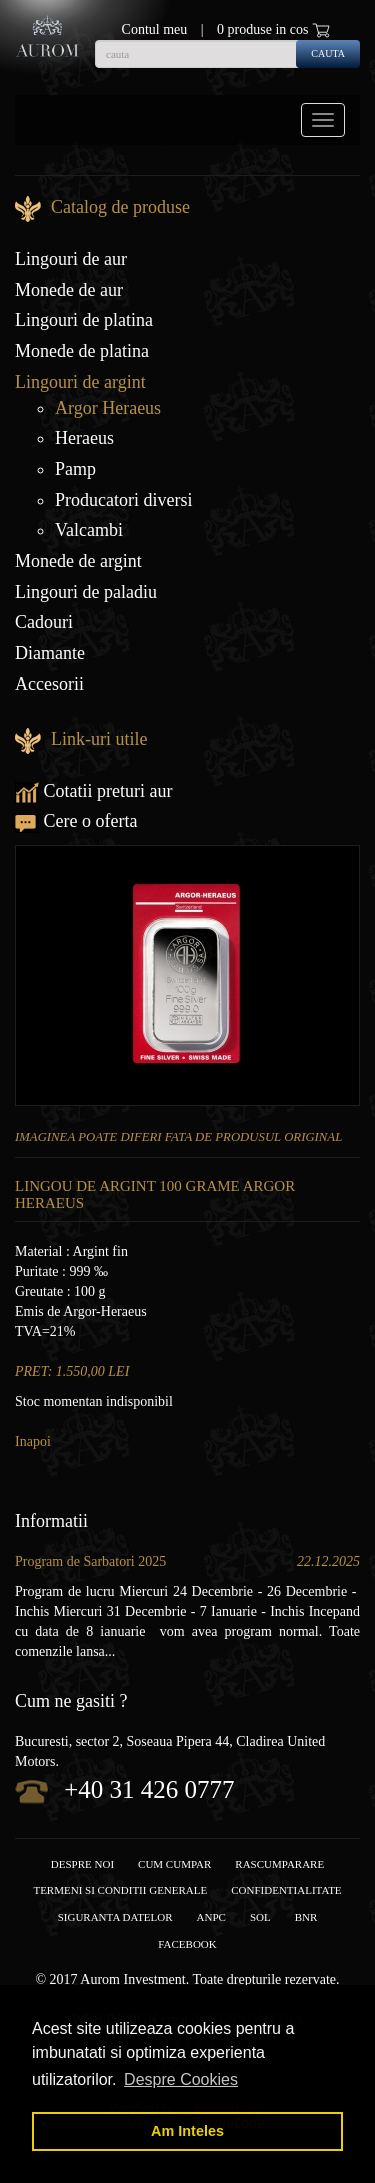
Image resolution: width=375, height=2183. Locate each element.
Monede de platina (82, 351)
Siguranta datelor (115, 1917)
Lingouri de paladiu (86, 592)
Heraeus (84, 438)
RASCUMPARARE (279, 1864)
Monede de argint (78, 561)
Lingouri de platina (84, 320)
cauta (328, 53)
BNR (306, 1917)
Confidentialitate (286, 1890)
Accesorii (49, 684)
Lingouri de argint (80, 382)
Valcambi (89, 530)
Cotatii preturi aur (93, 791)
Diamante (50, 653)
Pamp (75, 469)
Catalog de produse (120, 207)
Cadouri (44, 622)
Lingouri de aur (71, 259)
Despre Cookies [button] (181, 2079)
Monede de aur (69, 290)
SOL (260, 1917)
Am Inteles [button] (187, 2131)
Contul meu (155, 29)
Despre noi (82, 1864)
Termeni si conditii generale (120, 1890)
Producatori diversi (123, 500)
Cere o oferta (76, 821)
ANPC (211, 1917)
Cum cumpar (174, 1864)
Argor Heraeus (108, 408)
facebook (187, 1944)
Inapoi (33, 1441)
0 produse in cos (273, 30)
